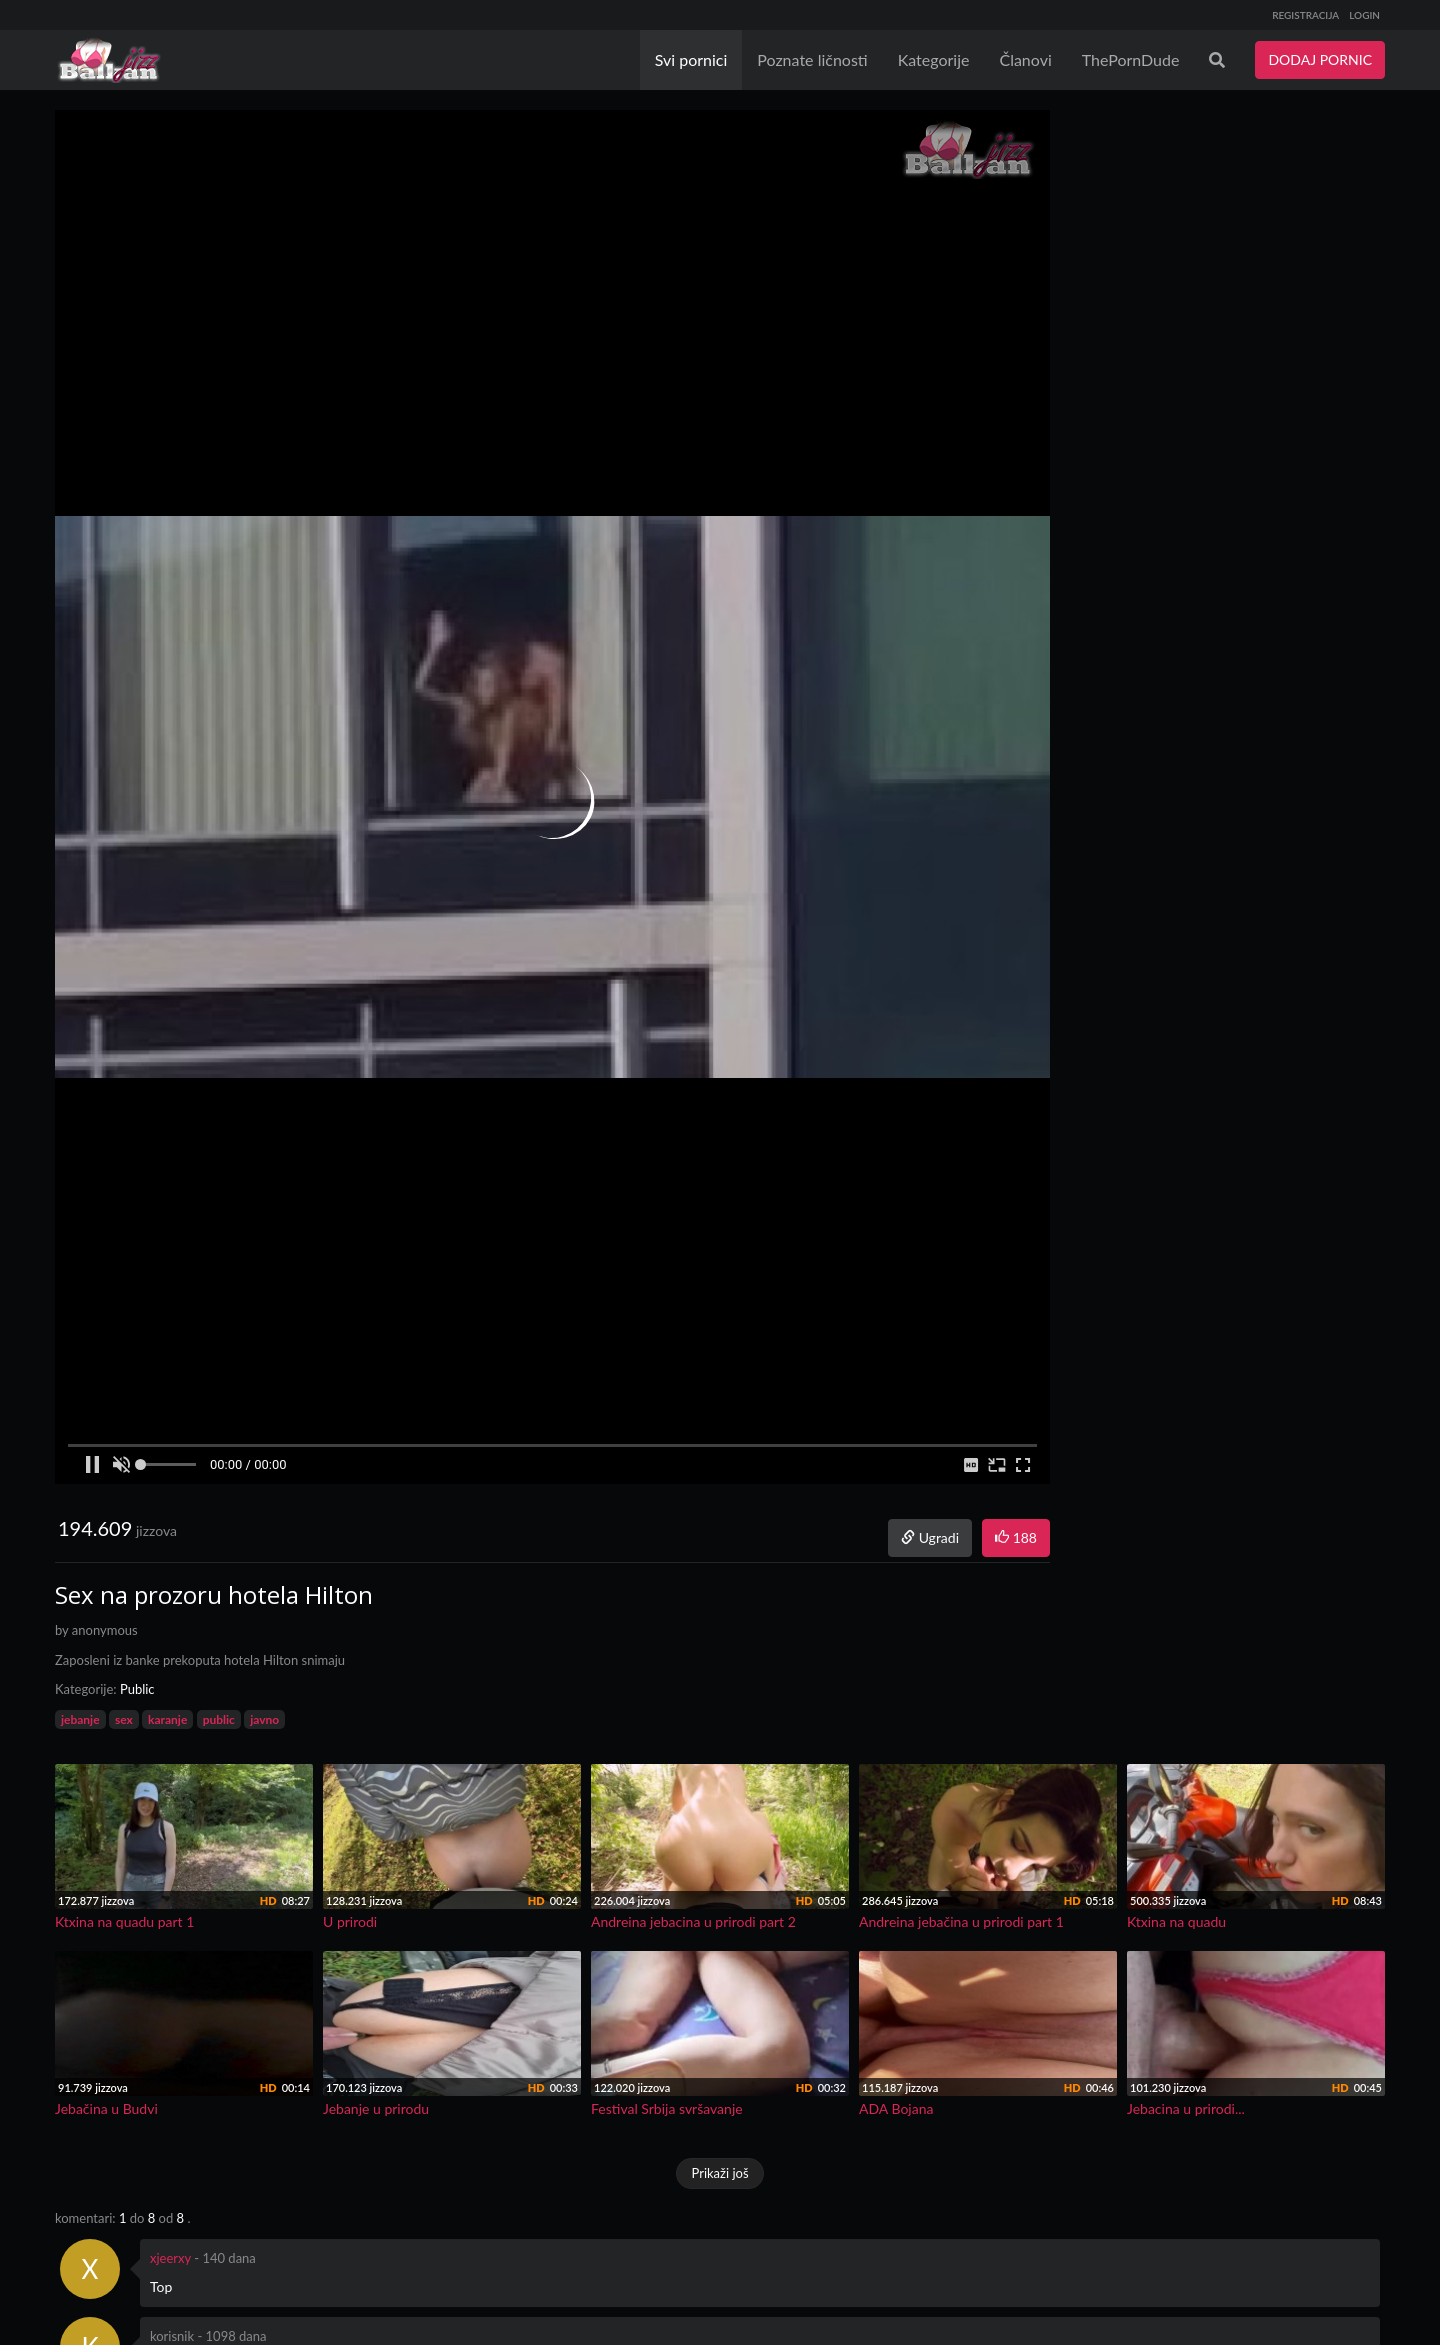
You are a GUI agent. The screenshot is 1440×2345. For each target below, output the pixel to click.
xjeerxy (170, 2258)
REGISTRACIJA (1305, 15)
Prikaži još (719, 2173)
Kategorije (934, 59)
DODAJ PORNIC (1320, 59)
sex (124, 1719)
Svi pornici (691, 59)
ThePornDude (1131, 59)
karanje (167, 1719)
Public (137, 1689)
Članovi (1025, 59)
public (219, 1719)
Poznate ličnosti (812, 59)
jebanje (80, 1719)
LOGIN (1364, 15)
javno (264, 1719)
